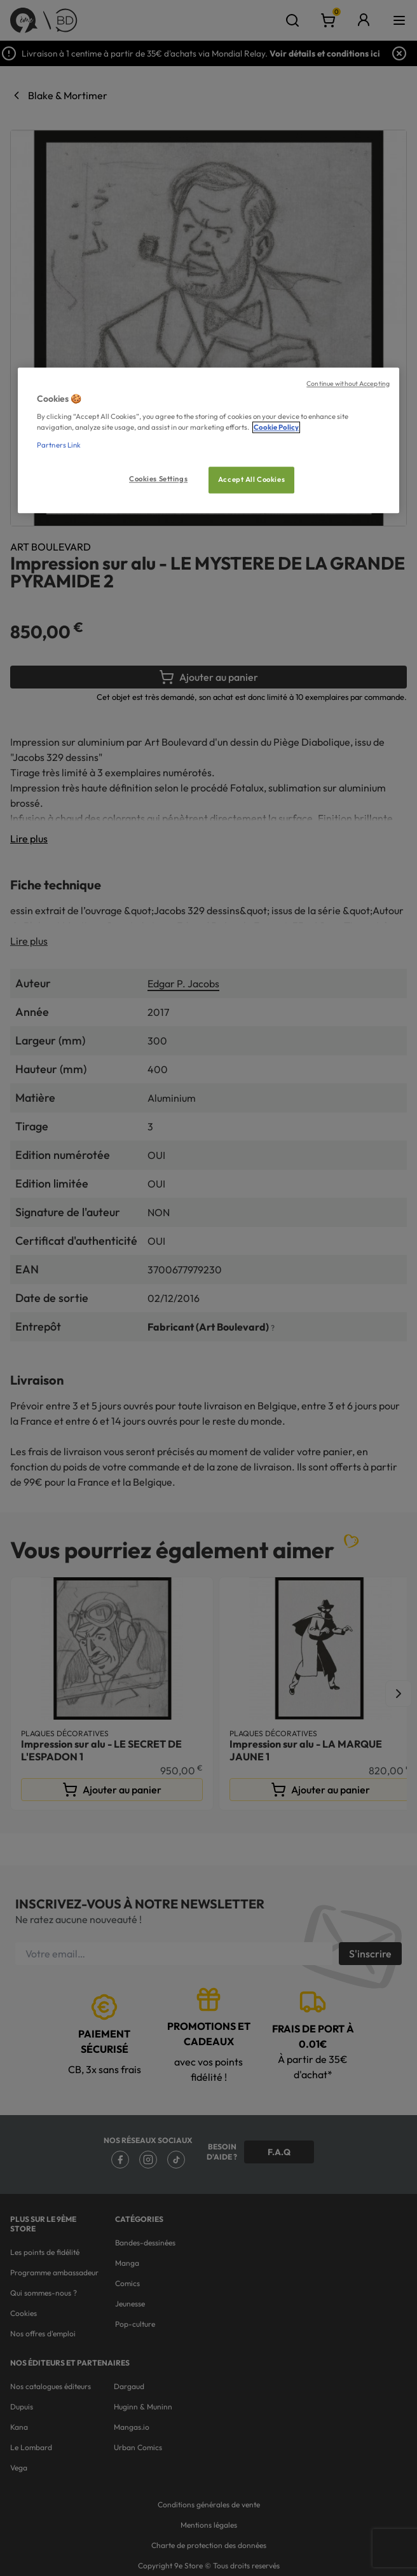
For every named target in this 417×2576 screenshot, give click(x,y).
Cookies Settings (158, 478)
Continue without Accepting (348, 383)
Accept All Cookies (251, 479)
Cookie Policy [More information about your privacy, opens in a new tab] (276, 427)
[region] (208, 440)
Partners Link (59, 445)
